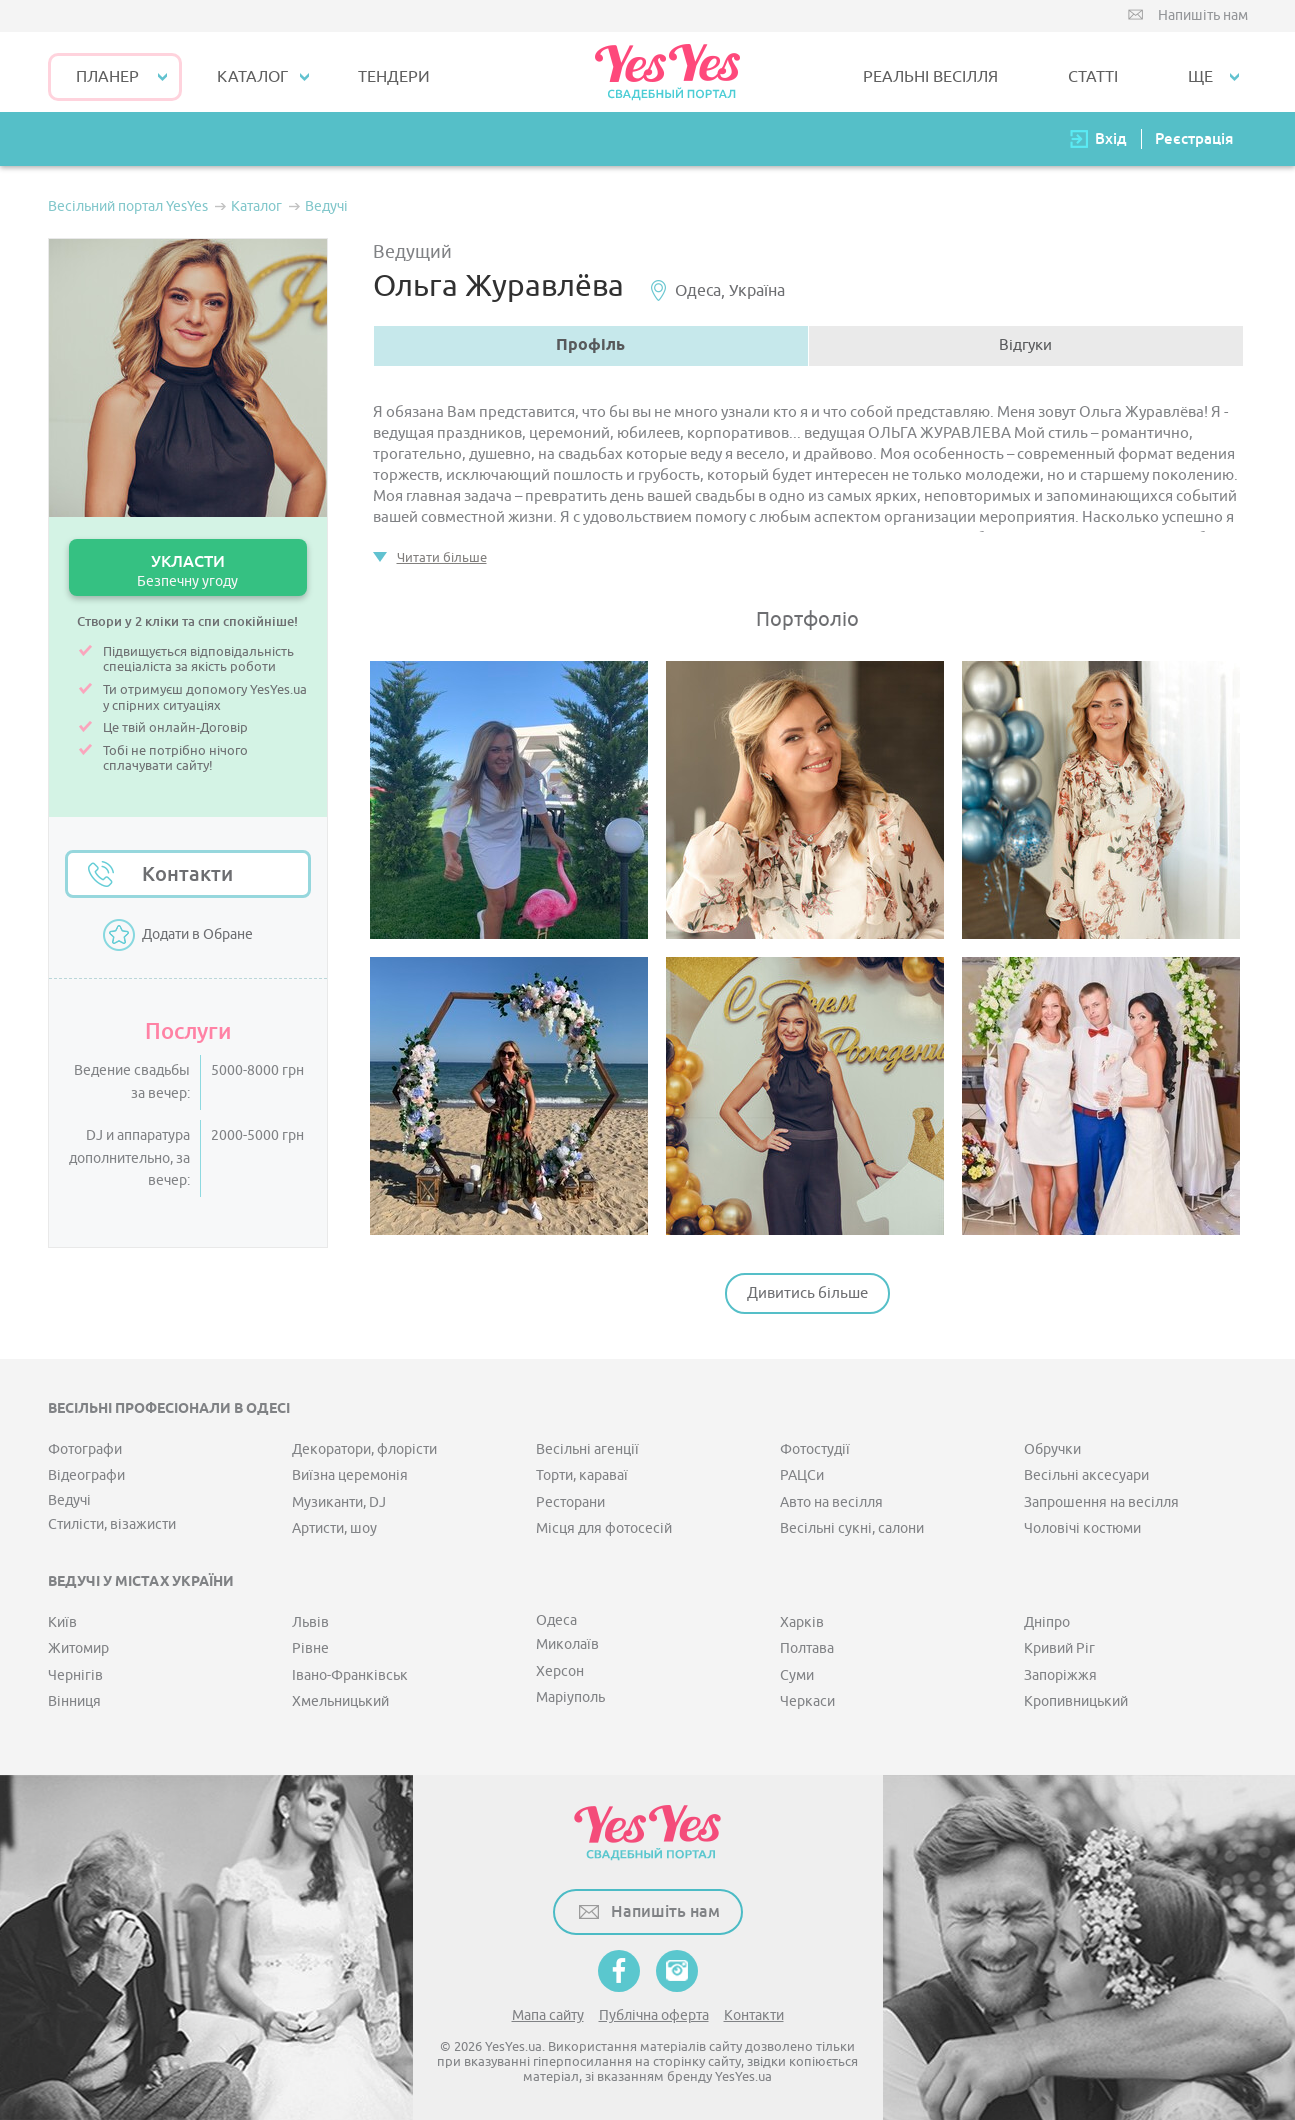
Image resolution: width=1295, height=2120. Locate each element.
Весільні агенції (587, 1449)
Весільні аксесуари (1086, 1475)
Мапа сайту (548, 2015)
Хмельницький (340, 1701)
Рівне (310, 1648)
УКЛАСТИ (188, 570)
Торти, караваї (582, 1475)
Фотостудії (815, 1449)
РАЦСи (802, 1475)
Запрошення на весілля (1101, 1502)
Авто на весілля (831, 1502)
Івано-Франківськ (350, 1675)
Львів (310, 1622)
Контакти (187, 874)
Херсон (560, 1671)
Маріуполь (570, 1697)
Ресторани (570, 1502)
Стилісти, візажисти (112, 1524)
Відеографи (86, 1475)
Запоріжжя (1060, 1675)
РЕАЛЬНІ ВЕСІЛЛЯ (930, 77)
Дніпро (1047, 1622)
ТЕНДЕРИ (394, 77)
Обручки (1052, 1449)
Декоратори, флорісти (364, 1449)
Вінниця (74, 1701)
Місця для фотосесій (604, 1528)
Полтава (807, 1648)
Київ (62, 1622)
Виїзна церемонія (350, 1475)
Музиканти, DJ (339, 1502)
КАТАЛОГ (252, 77)
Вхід (1111, 138)
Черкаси (807, 1701)
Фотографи (85, 1449)
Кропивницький (1076, 1701)
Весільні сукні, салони (852, 1528)
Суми (797, 1675)
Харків (802, 1622)
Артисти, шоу (334, 1528)
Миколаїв (567, 1644)
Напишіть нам (1203, 15)
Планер (107, 77)
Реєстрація (1194, 138)
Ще (1200, 77)
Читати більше (442, 557)
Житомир (78, 1648)
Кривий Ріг (1059, 1648)
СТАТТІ (1093, 77)
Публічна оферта (654, 2015)
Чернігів (75, 1675)
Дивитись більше (807, 1293)
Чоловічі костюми (1082, 1528)
